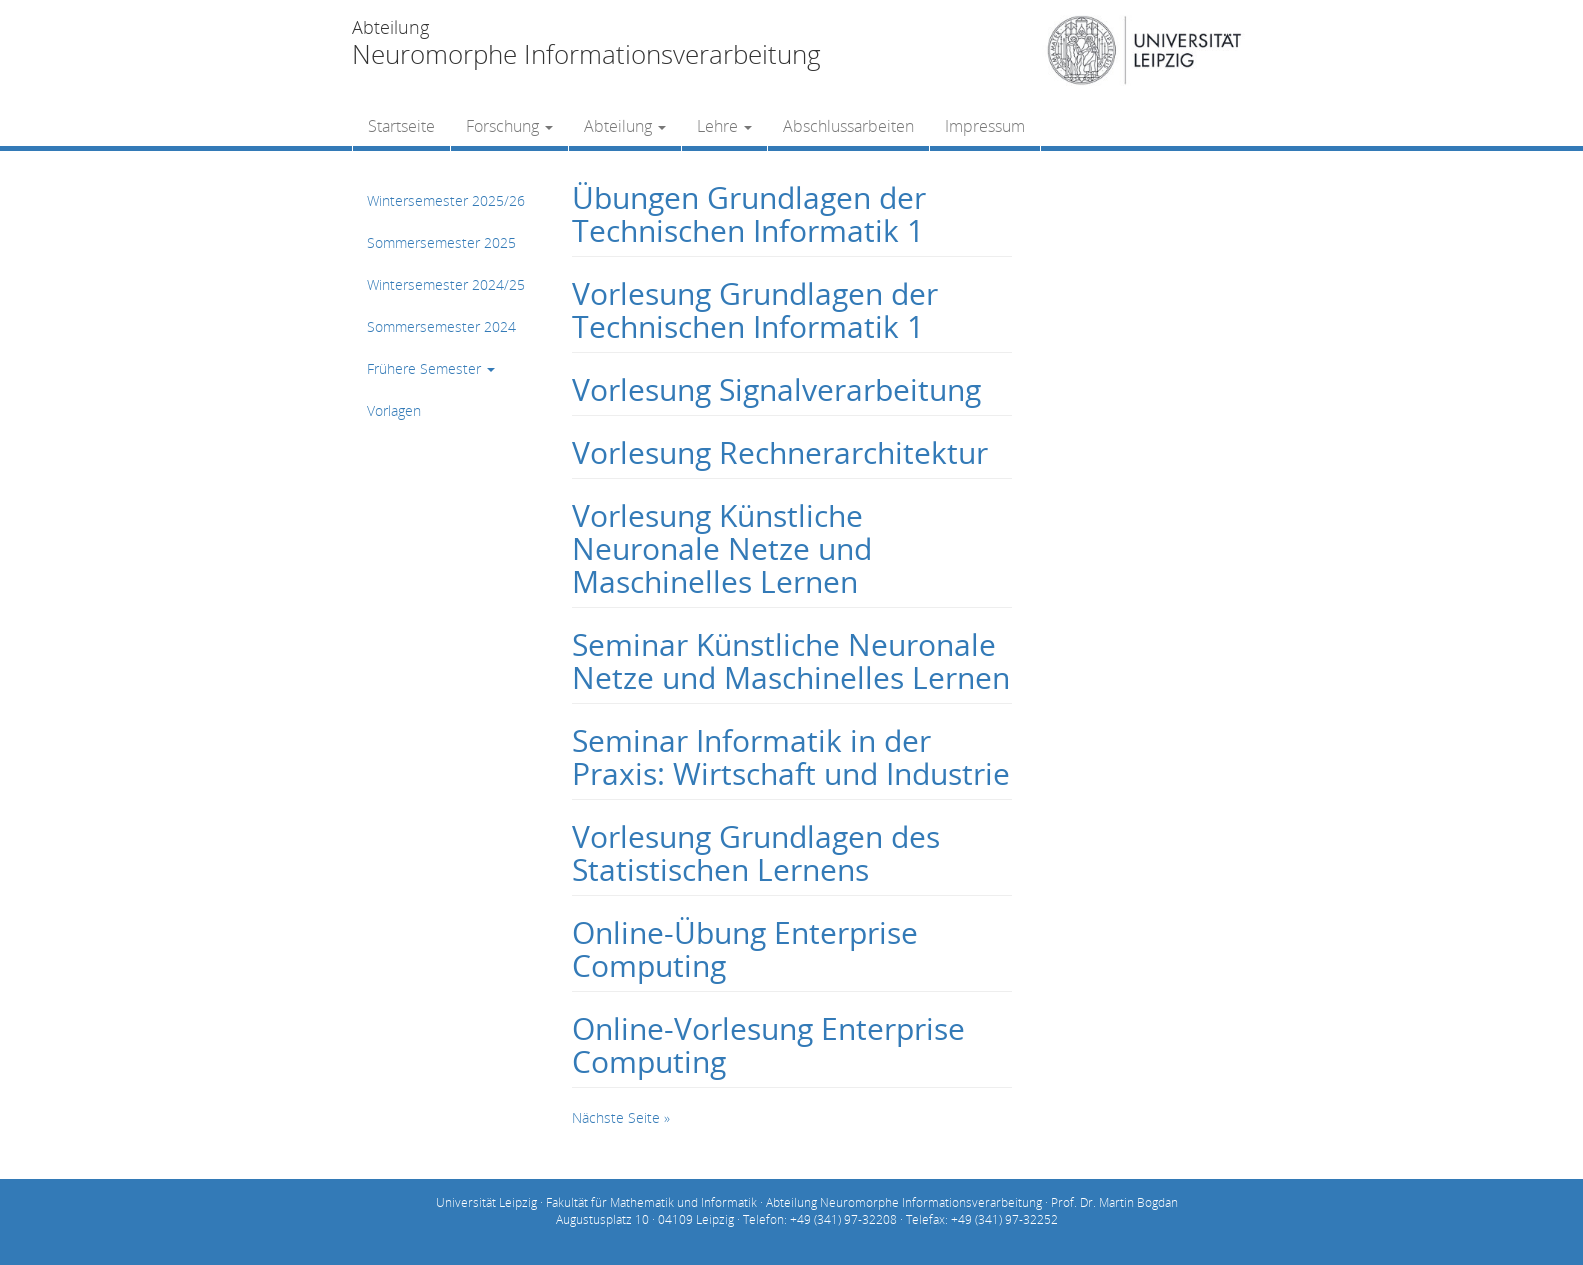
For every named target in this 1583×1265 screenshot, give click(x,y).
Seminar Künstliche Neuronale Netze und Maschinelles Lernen (791, 661)
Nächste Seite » (621, 1117)
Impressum (985, 126)
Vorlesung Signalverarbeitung (776, 389)
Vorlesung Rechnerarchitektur (780, 452)
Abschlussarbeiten (848, 126)
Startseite (401, 126)
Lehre (724, 126)
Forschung (509, 126)
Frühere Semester (431, 368)
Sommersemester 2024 (441, 326)
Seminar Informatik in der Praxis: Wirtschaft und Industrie (791, 757)
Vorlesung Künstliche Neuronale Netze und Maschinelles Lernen (722, 548)
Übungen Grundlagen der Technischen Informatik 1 (749, 214)
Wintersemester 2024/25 (446, 284)
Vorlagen (394, 410)
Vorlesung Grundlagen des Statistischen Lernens (756, 853)
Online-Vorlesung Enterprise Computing (768, 1045)
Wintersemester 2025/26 (446, 200)
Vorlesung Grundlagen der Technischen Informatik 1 (755, 310)
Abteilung (625, 126)
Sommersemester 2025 (441, 242)
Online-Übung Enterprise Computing (745, 949)
